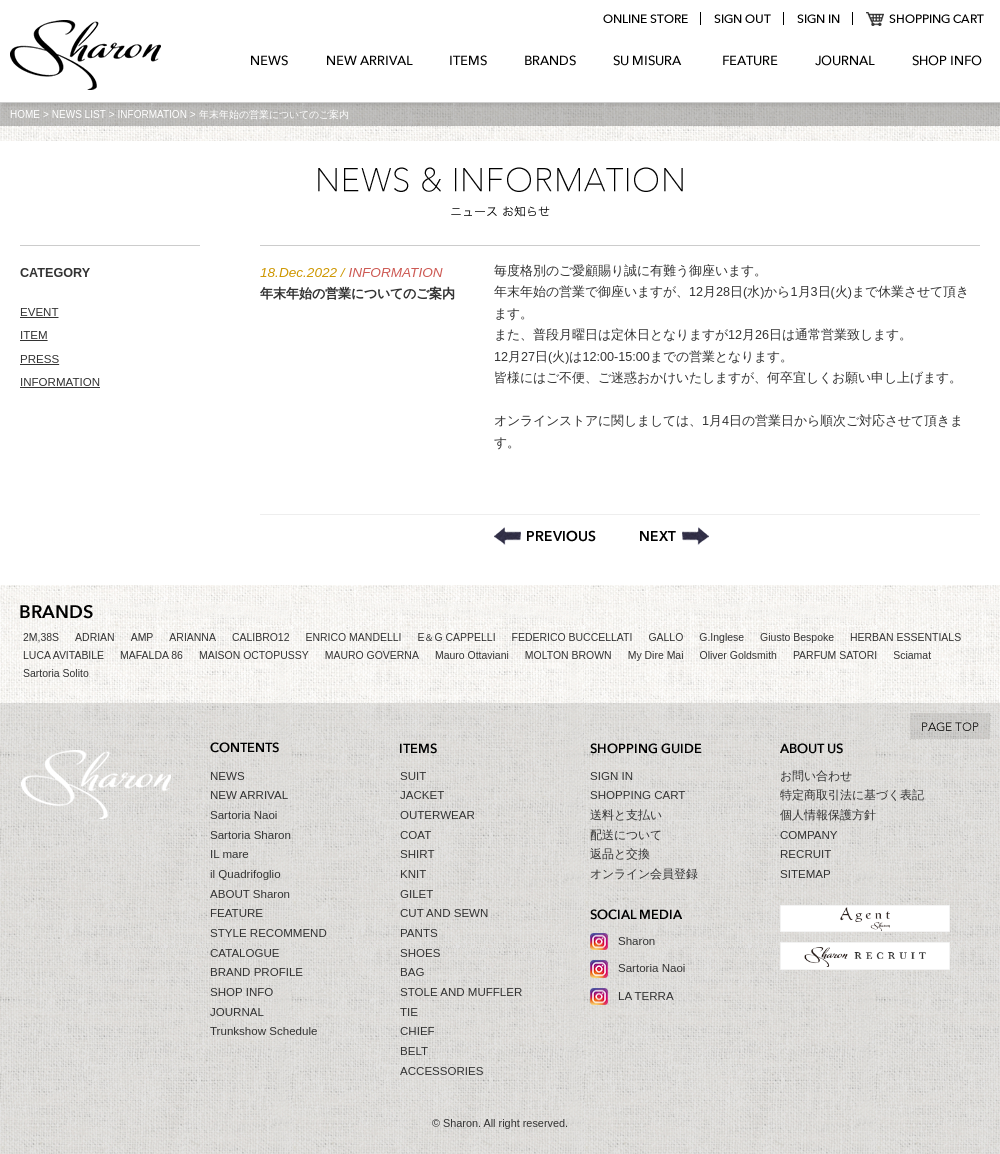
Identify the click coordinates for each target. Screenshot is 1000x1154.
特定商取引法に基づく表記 (852, 795)
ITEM (34, 335)
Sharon (636, 941)
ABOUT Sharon (250, 894)
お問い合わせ (816, 776)
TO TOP (950, 726)
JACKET (422, 795)
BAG (412, 972)
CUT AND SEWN (444, 913)
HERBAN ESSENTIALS (905, 637)
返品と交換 (620, 854)
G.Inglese (721, 637)
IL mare (229, 854)
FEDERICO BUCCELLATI (572, 637)
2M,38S (41, 637)
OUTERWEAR (437, 815)
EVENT (39, 312)
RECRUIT (805, 854)
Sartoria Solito (56, 673)
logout (742, 19)
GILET (416, 894)
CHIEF (417, 1031)
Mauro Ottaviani (472, 655)
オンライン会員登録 (644, 874)
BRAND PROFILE (256, 972)
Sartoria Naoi (243, 815)
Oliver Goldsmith (738, 655)
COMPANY (809, 835)
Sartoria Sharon (250, 835)
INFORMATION (152, 114)
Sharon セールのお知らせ (674, 536)
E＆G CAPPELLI (456, 637)
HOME (25, 114)
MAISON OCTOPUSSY (254, 655)
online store (645, 19)
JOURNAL (845, 61)
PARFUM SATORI (835, 655)
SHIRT (417, 854)
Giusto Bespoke (797, 637)
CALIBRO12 (261, 637)
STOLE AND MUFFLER (461, 992)
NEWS (269, 61)
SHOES (420, 953)
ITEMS (468, 61)
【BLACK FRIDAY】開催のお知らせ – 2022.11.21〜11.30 (545, 536)
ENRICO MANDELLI (354, 637)
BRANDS (550, 61)
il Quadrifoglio (245, 874)
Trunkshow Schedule (263, 1031)
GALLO (665, 637)
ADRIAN (95, 637)
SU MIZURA (649, 61)
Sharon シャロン (86, 57)
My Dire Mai (656, 655)
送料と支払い (626, 815)
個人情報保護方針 (828, 815)
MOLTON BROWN (568, 655)
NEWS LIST (79, 114)
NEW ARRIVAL (369, 61)
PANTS (419, 933)
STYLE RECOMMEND (268, 933)
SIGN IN (611, 776)
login (818, 19)
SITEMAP (805, 874)
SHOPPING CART (925, 19)
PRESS (39, 359)
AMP (142, 637)
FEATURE (750, 61)
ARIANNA (192, 637)
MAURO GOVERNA (372, 655)
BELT (414, 1051)
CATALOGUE (245, 953)
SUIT (413, 776)
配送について (626, 835)
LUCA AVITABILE (63, 655)
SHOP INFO (947, 61)
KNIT (413, 874)
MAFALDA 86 (151, 655)
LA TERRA (646, 996)
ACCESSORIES (441, 1071)
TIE (409, 1012)
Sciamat (912, 655)
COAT (415, 835)
